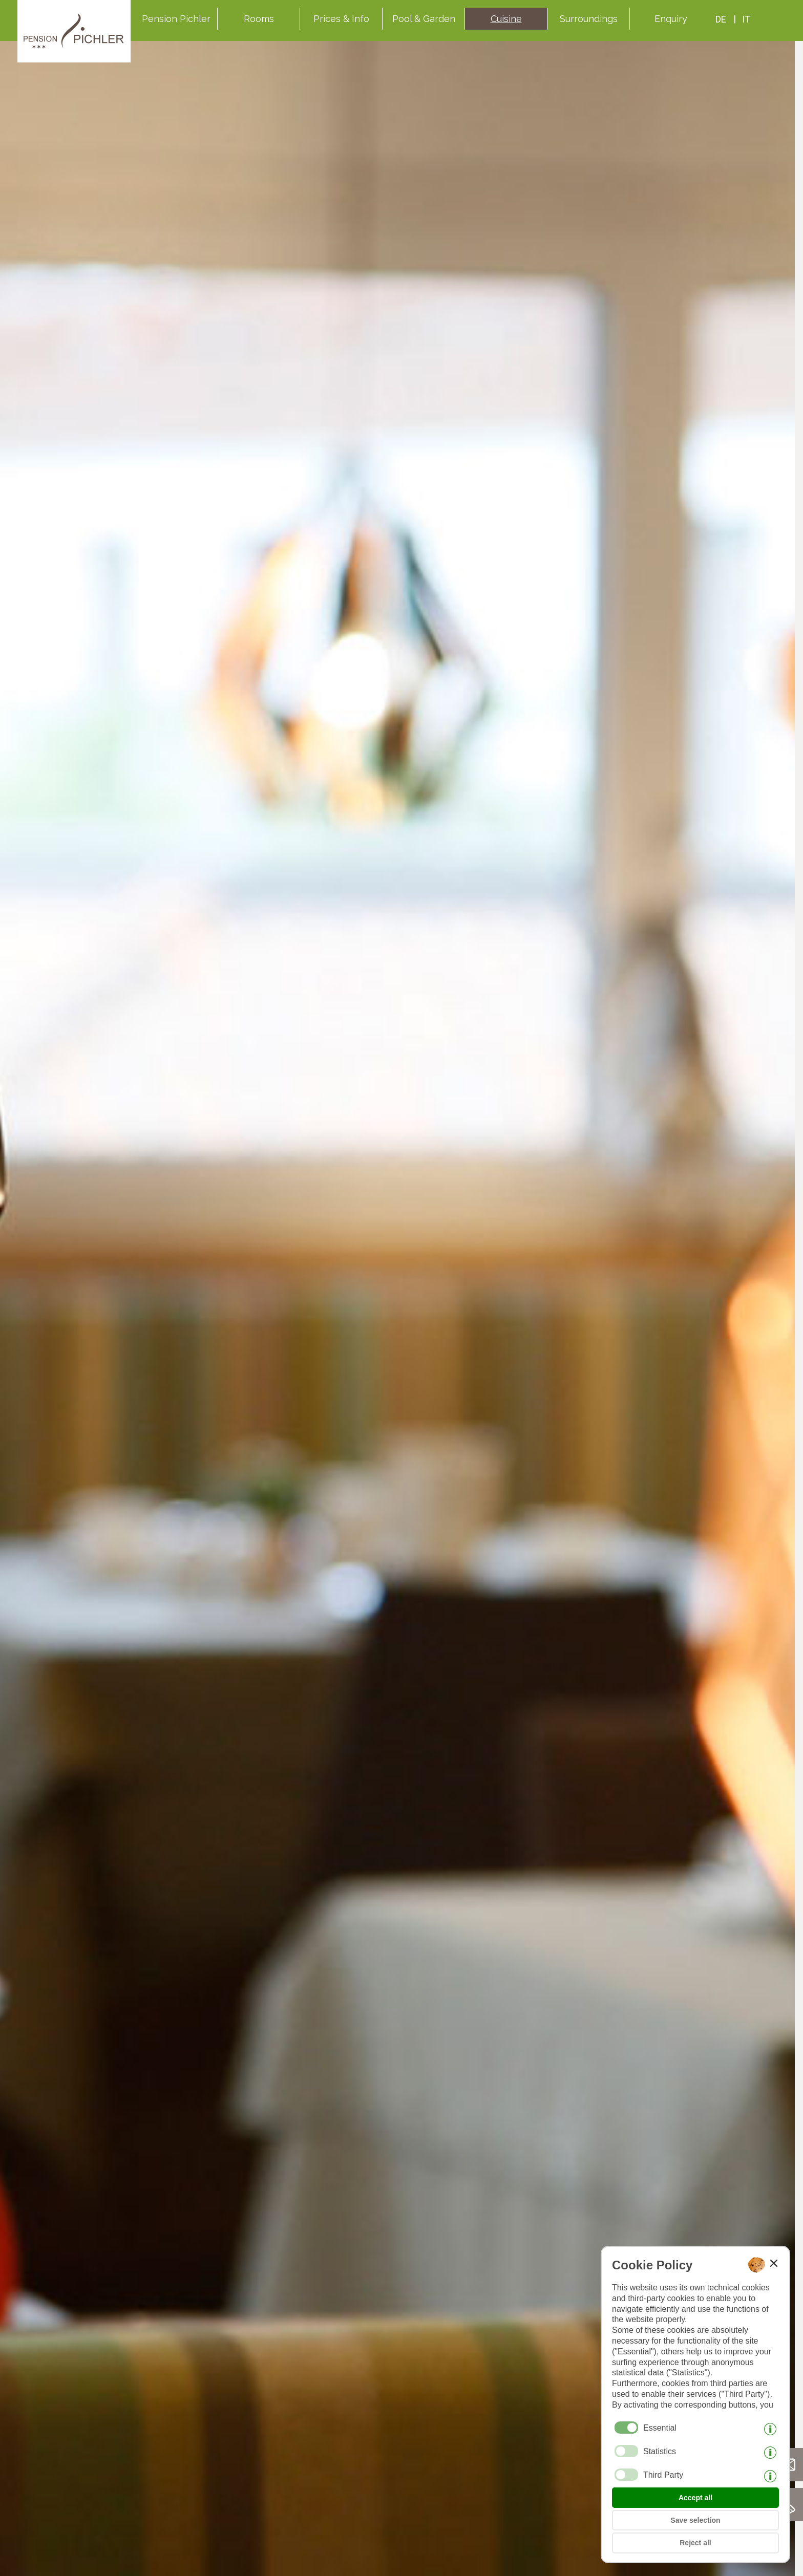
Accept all (695, 2498)
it (746, 19)
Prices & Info (341, 18)
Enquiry (670, 18)
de (720, 19)
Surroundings (589, 18)
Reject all (695, 2543)
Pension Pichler (176, 18)
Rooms (259, 18)
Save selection (695, 2520)
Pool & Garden (423, 18)
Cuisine (506, 18)
